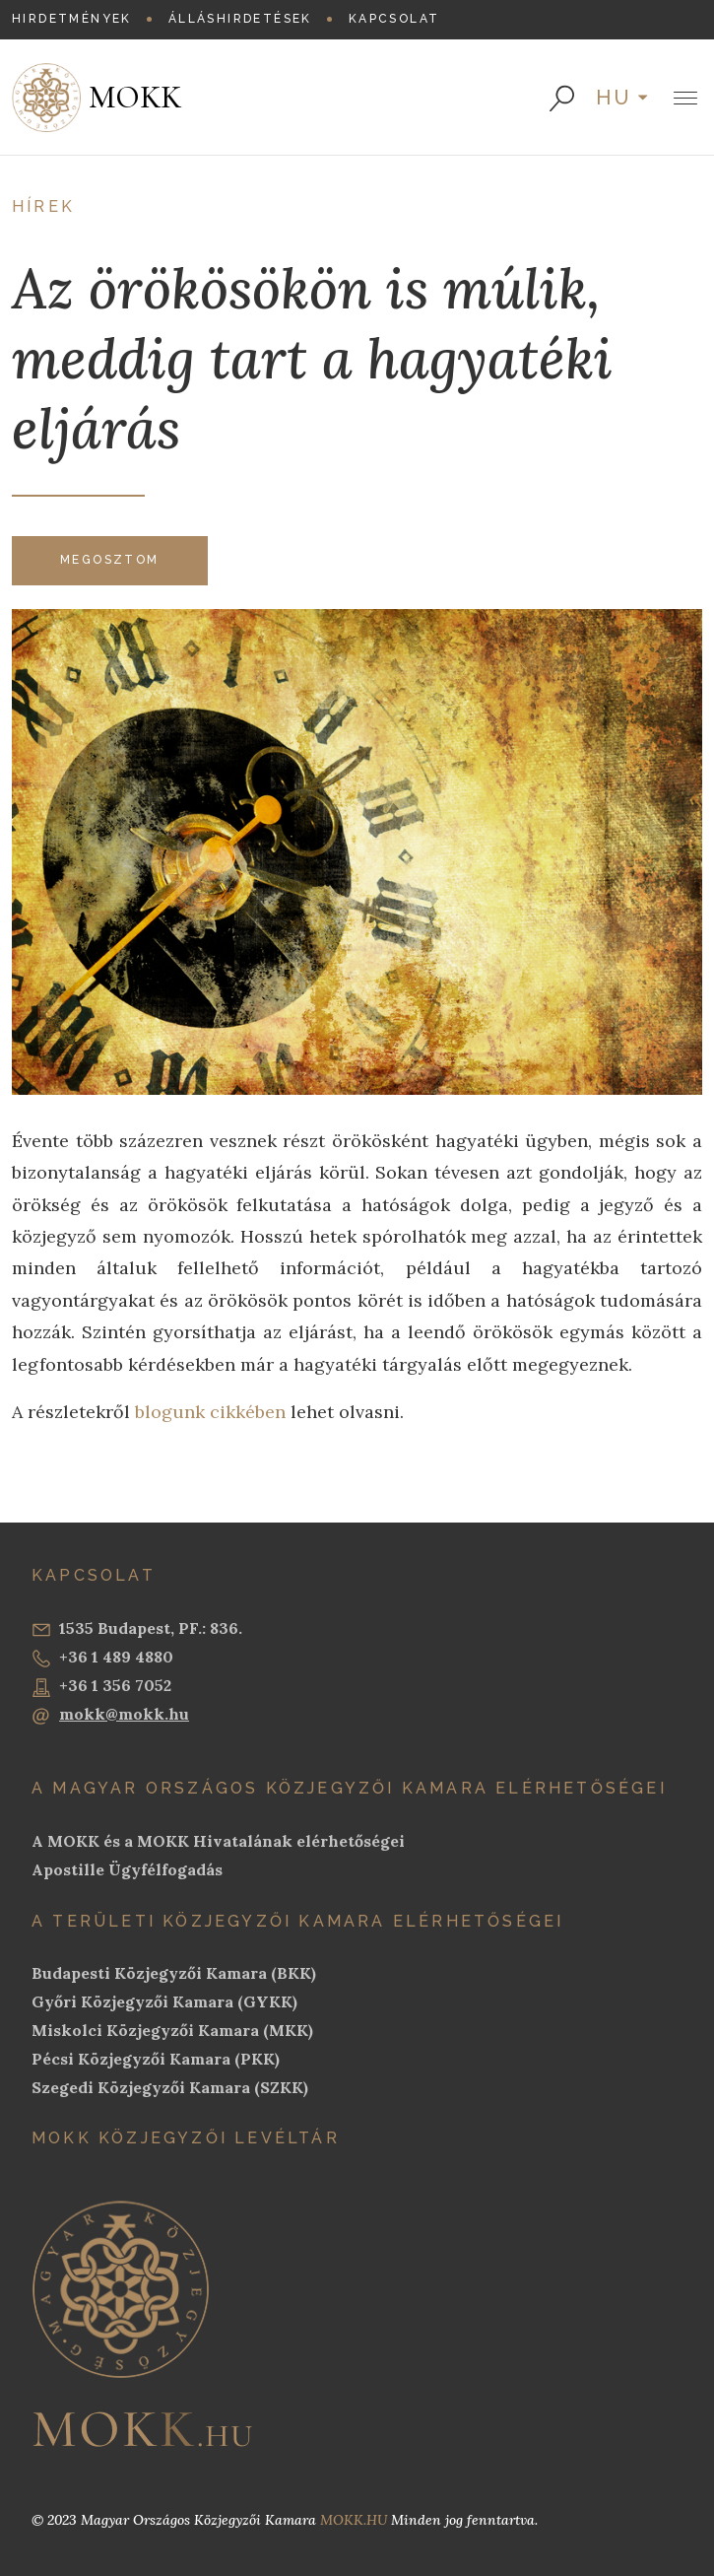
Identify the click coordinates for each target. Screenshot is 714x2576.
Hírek (43, 206)
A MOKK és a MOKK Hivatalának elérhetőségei (218, 1841)
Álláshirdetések (240, 19)
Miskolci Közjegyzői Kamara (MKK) (172, 2030)
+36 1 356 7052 (101, 1686)
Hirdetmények (72, 19)
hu (614, 97)
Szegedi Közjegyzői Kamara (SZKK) (170, 2087)
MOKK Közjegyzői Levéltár (186, 2138)
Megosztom (110, 560)
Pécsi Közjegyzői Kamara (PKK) (156, 2058)
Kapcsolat (394, 19)
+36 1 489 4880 (102, 1657)
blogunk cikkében (210, 1411)
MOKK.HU (353, 2520)
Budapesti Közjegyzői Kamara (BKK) (174, 1973)
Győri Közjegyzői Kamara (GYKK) (164, 2001)
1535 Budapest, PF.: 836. (137, 1629)
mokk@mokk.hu (110, 1715)
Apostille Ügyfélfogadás (127, 1869)
